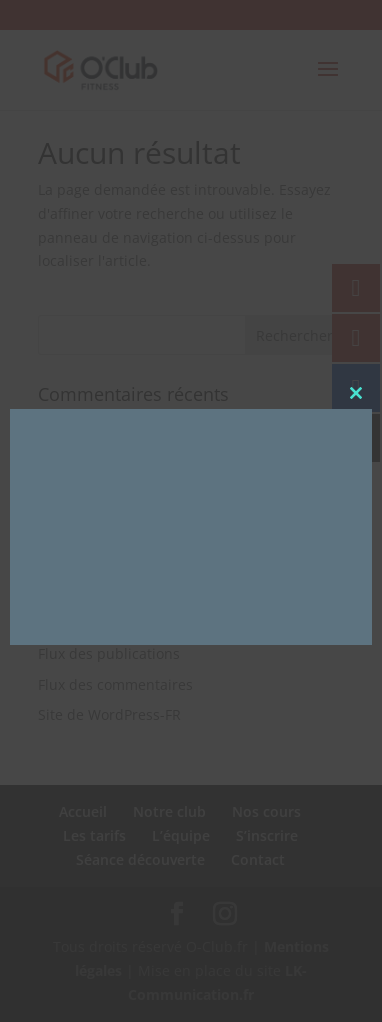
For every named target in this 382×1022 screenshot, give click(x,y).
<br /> (180, 524)
